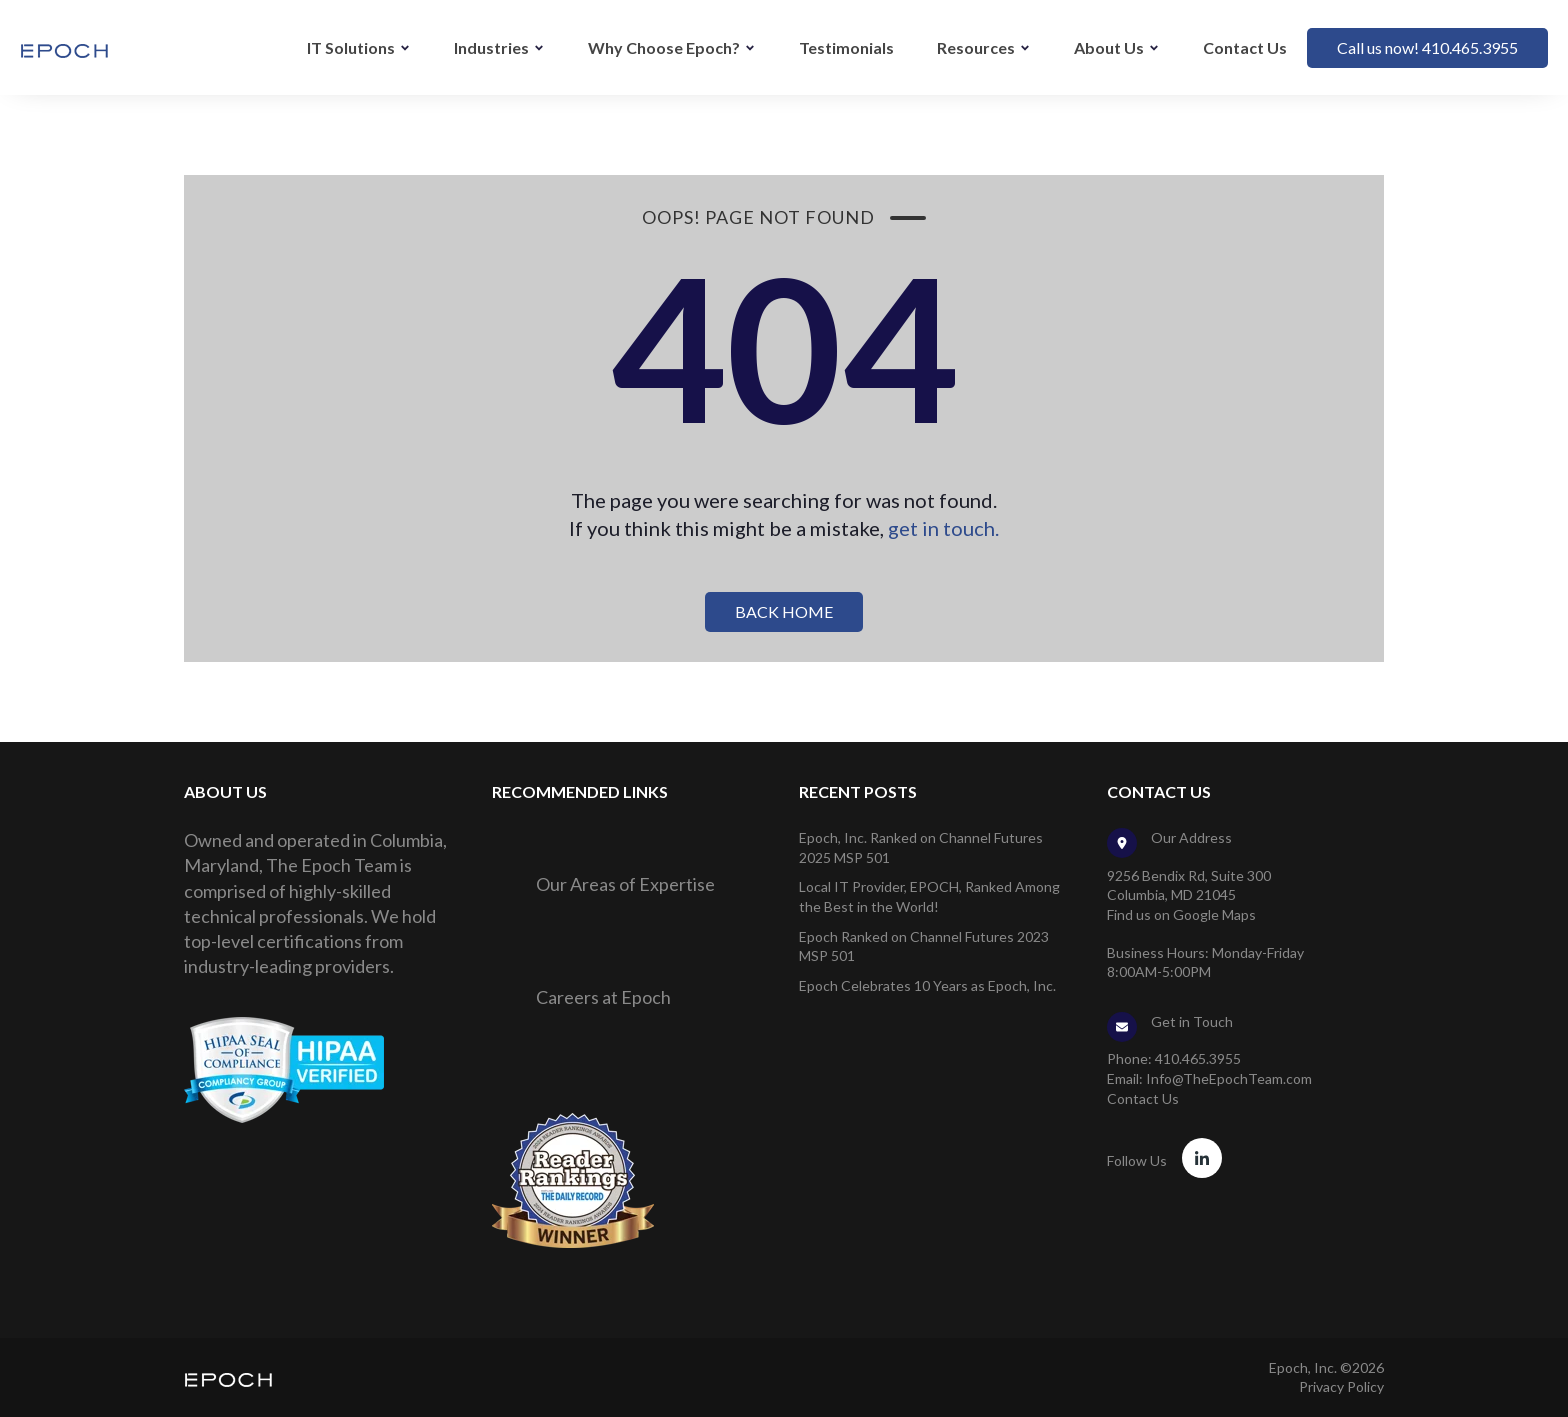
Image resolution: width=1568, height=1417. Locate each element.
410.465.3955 (1198, 1058)
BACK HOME (784, 611)
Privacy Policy (1341, 1386)
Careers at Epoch (603, 997)
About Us (1109, 47)
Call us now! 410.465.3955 (1427, 47)
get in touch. (943, 528)
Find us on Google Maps (1181, 914)
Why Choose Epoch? (664, 47)
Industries (491, 47)
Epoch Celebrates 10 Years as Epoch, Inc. (927, 985)
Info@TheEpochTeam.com (1229, 1078)
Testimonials (846, 47)
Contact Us (1245, 47)
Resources (976, 47)
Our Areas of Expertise (625, 884)
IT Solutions (351, 47)
